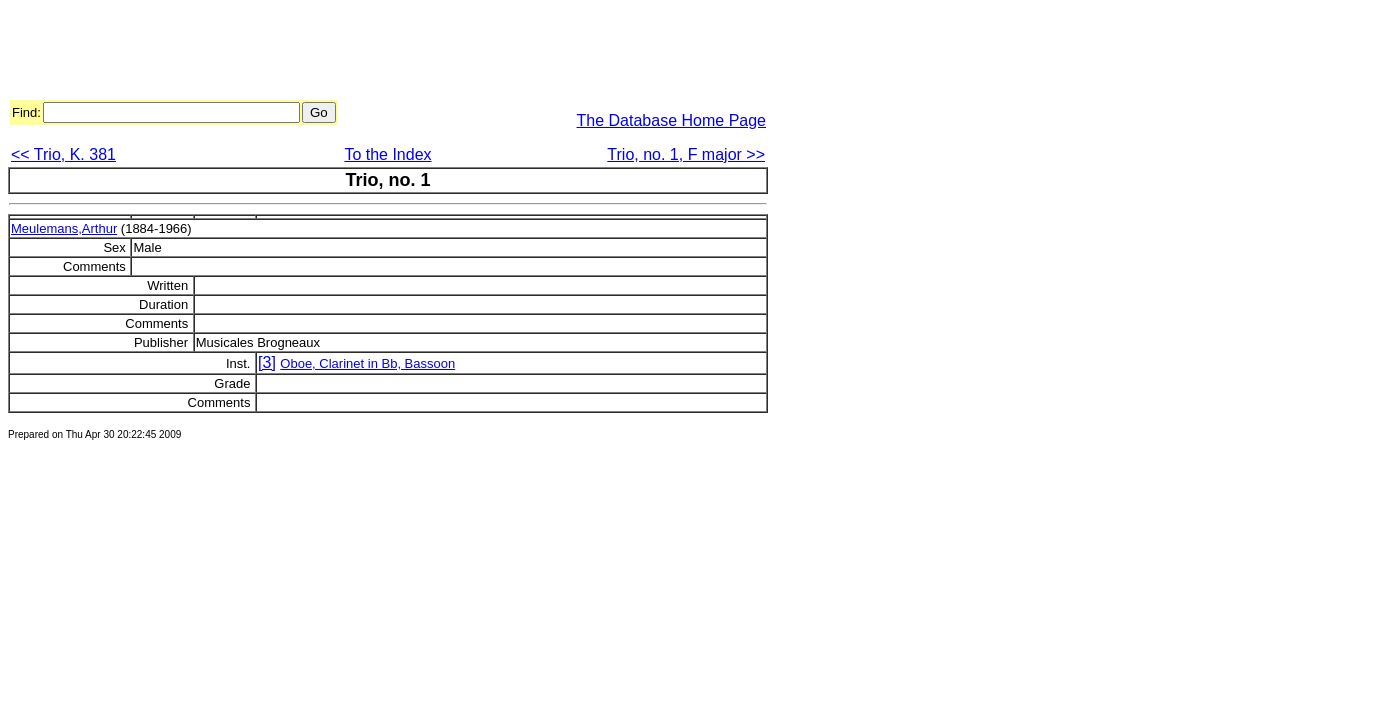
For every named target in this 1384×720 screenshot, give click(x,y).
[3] (267, 362)
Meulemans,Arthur (64, 228)
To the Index (387, 154)
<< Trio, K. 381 (63, 154)
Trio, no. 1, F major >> (686, 154)
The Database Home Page (671, 120)
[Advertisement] (372, 53)
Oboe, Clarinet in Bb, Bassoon (367, 363)
